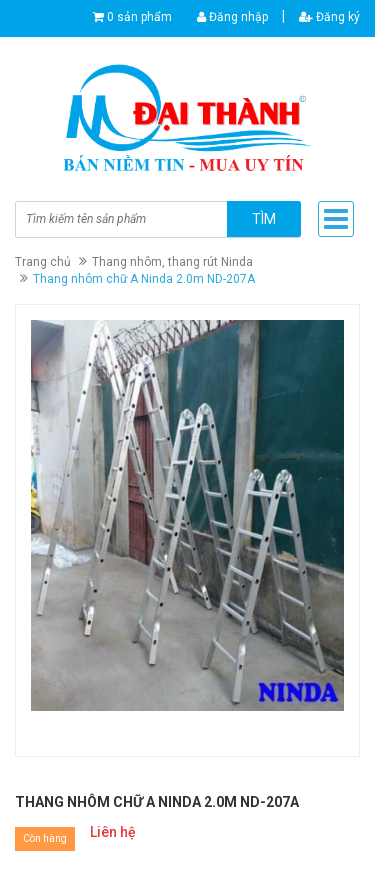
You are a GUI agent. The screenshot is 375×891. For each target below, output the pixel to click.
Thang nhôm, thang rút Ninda (172, 262)
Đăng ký (329, 17)
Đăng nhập (232, 17)
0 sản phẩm (139, 17)
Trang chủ (43, 262)
